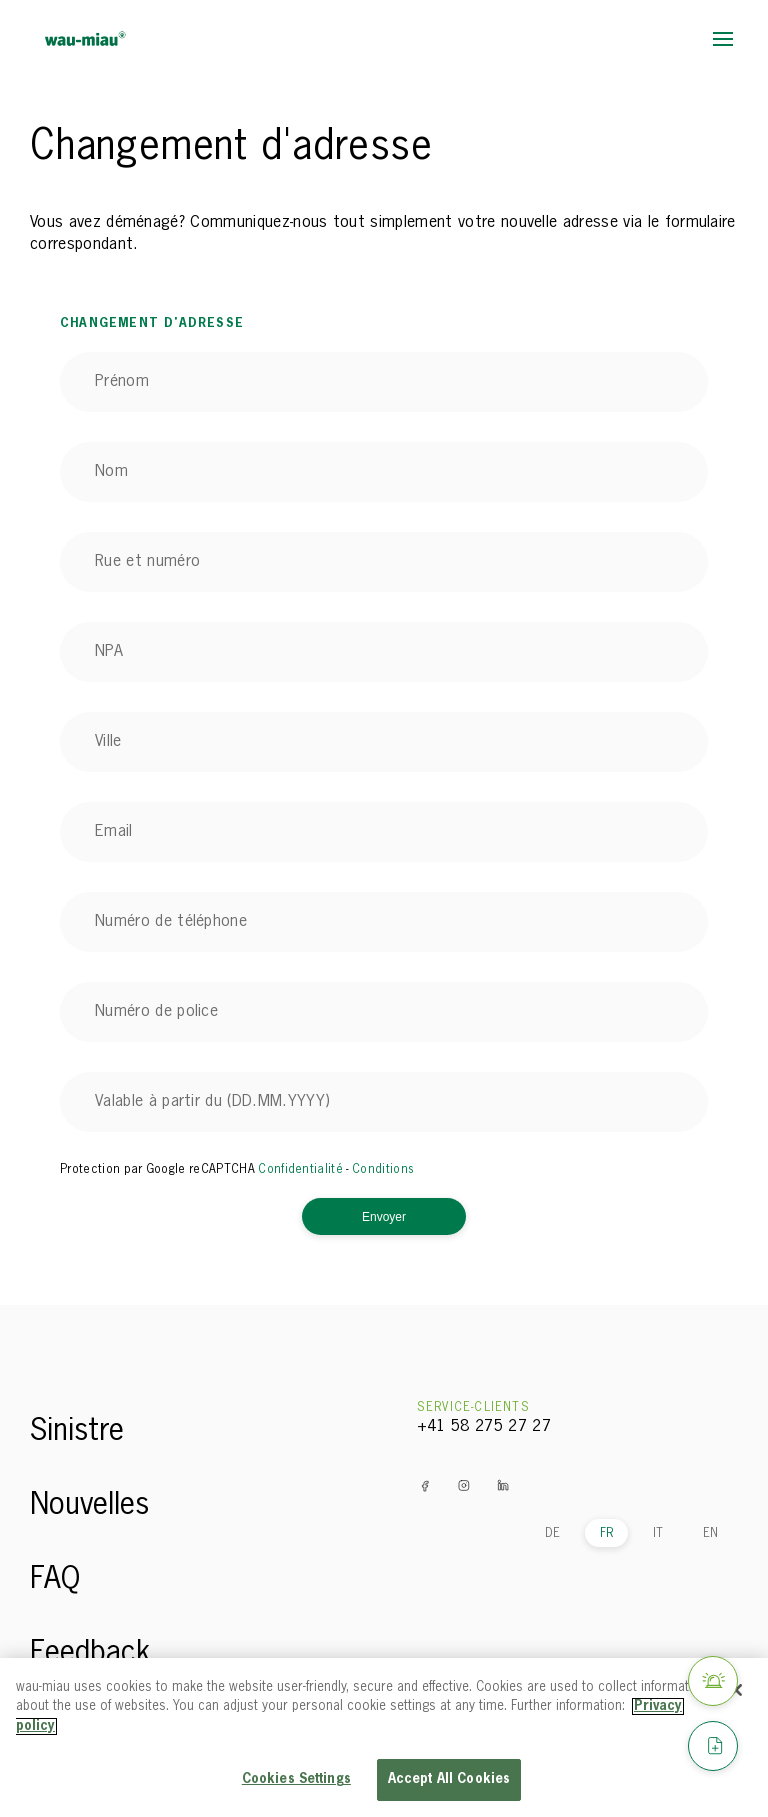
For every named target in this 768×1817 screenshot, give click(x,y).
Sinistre (77, 1432)
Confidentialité (300, 1170)
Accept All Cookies (449, 1779)
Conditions (383, 1170)
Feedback (90, 1654)
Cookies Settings (296, 1779)
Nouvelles (89, 1506)
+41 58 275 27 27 (484, 1427)
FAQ (55, 1580)
